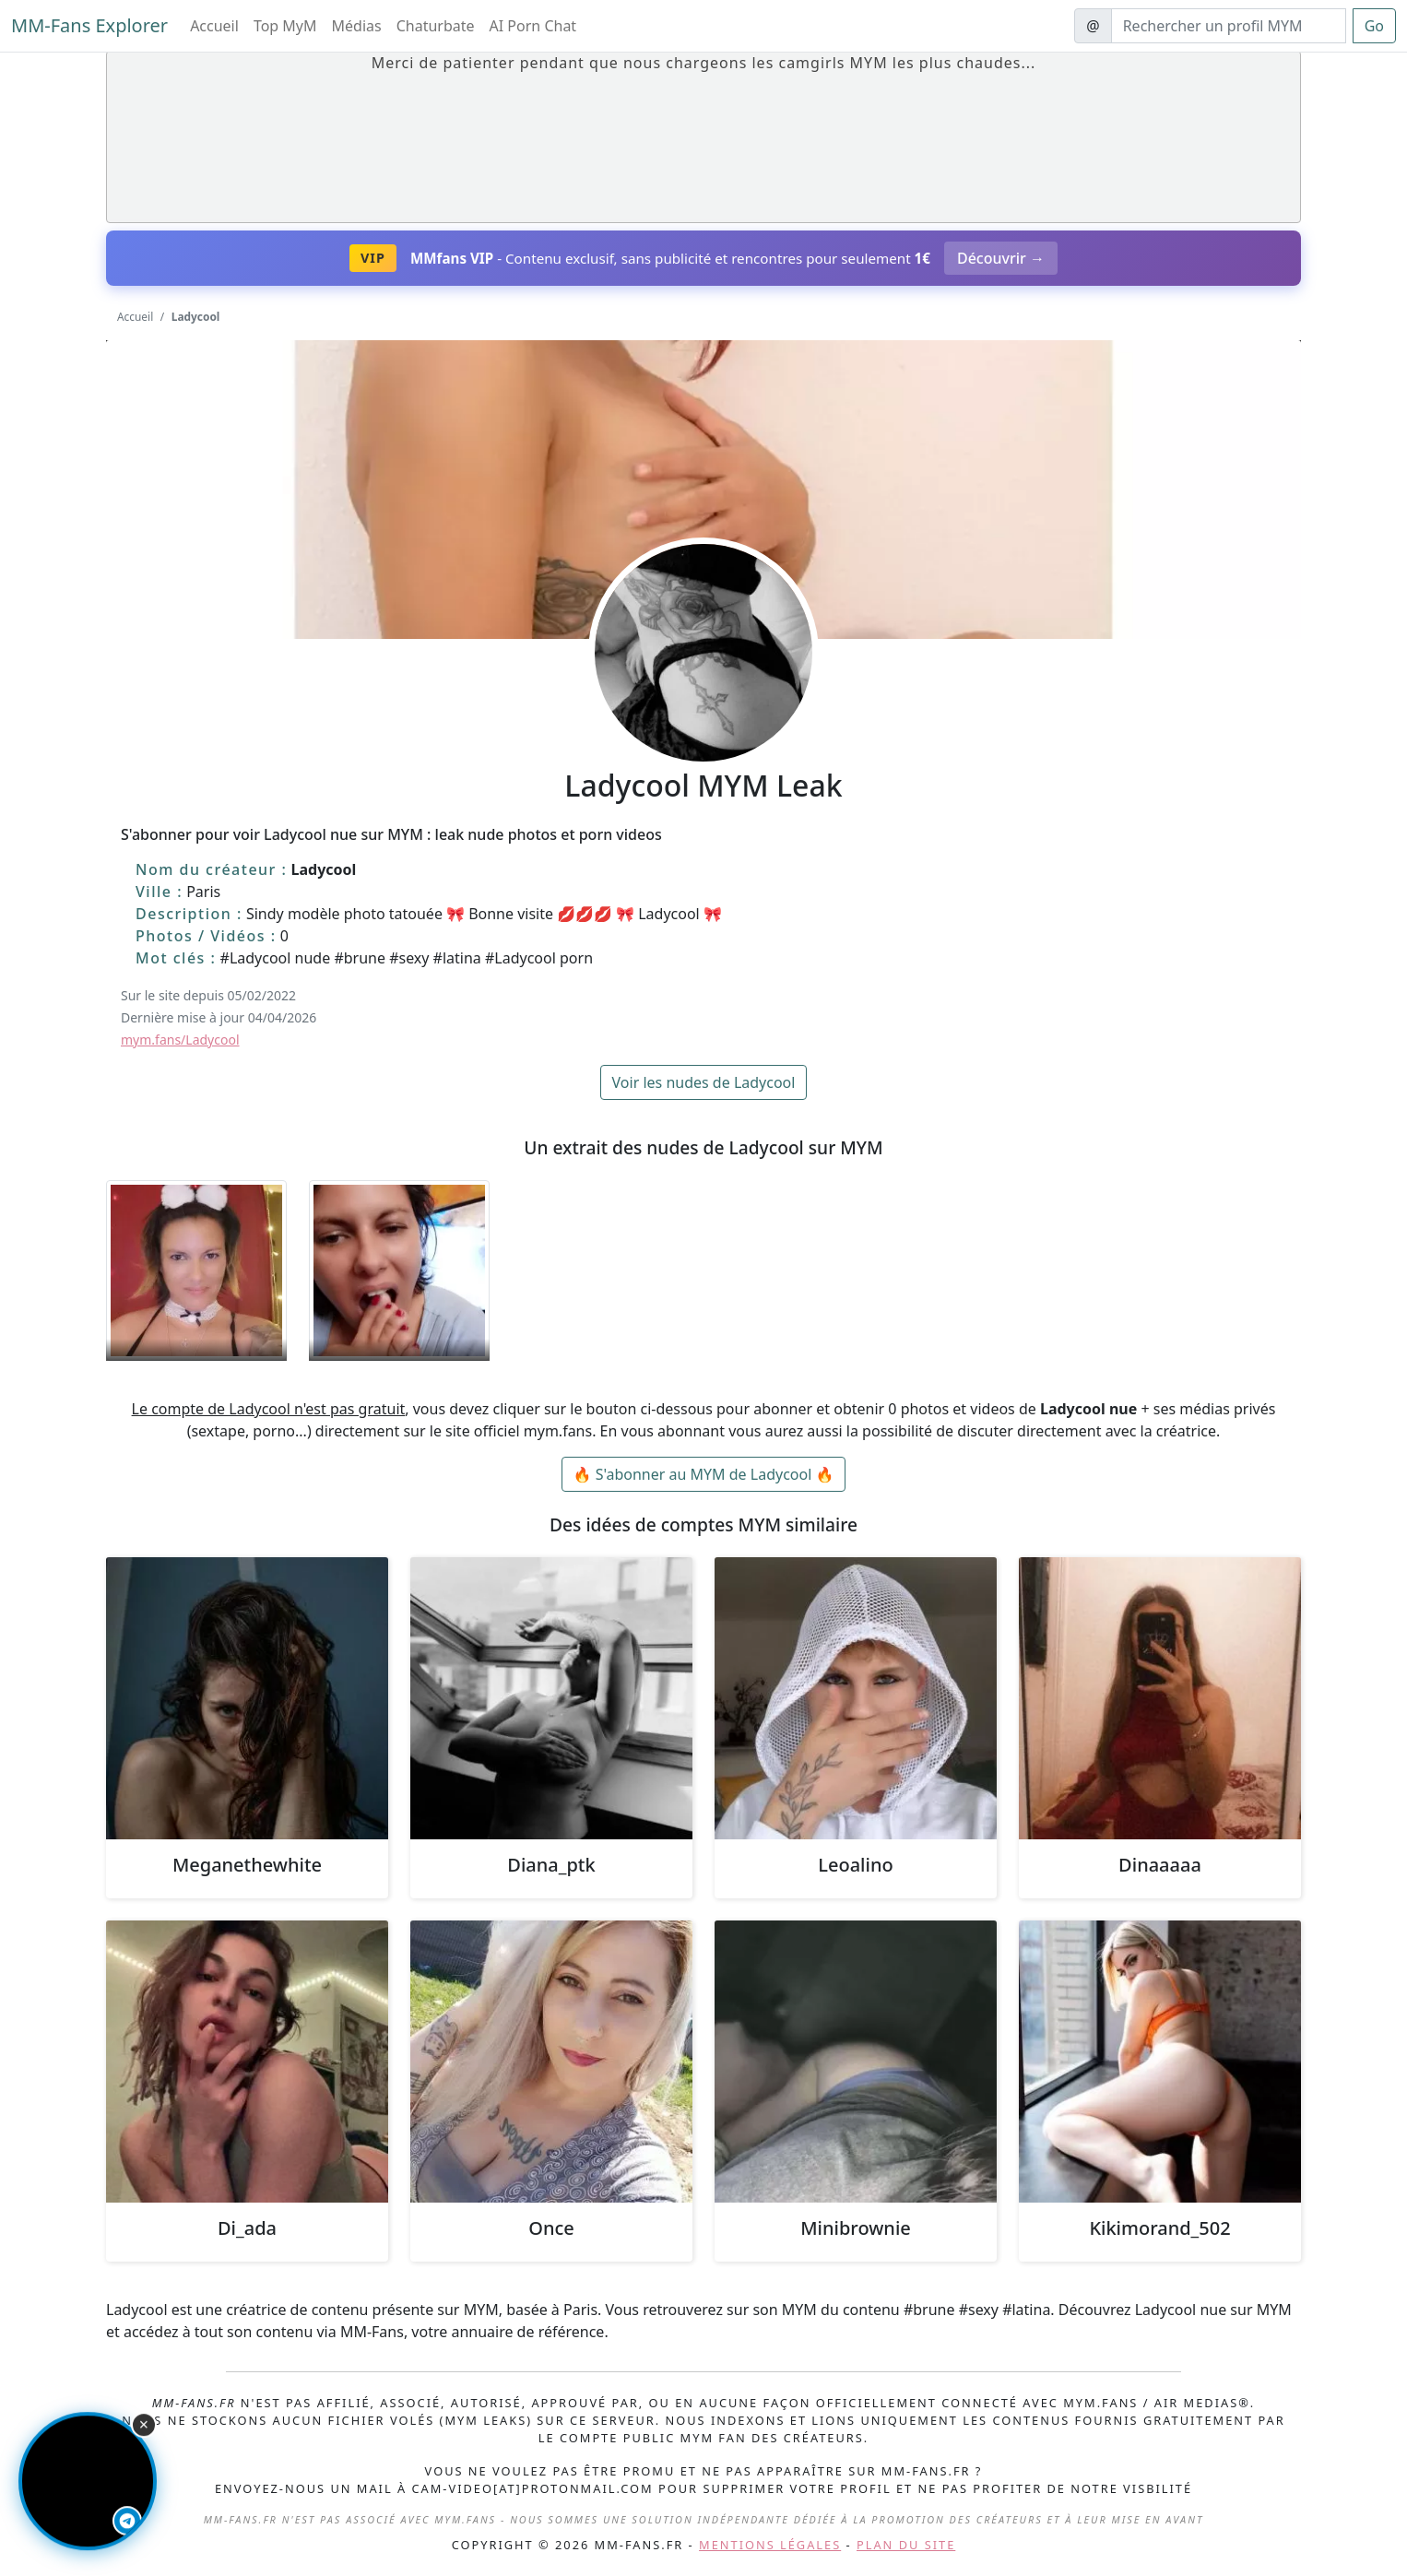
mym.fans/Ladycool (180, 1039)
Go (1374, 26)
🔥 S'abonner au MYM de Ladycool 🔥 (703, 1474)
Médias (357, 26)
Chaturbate (435, 26)
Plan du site (906, 2544)
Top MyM (285, 26)
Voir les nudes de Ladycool (704, 1082)
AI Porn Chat (533, 26)
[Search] (1228, 25)
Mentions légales (770, 2544)
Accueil (214, 26)
